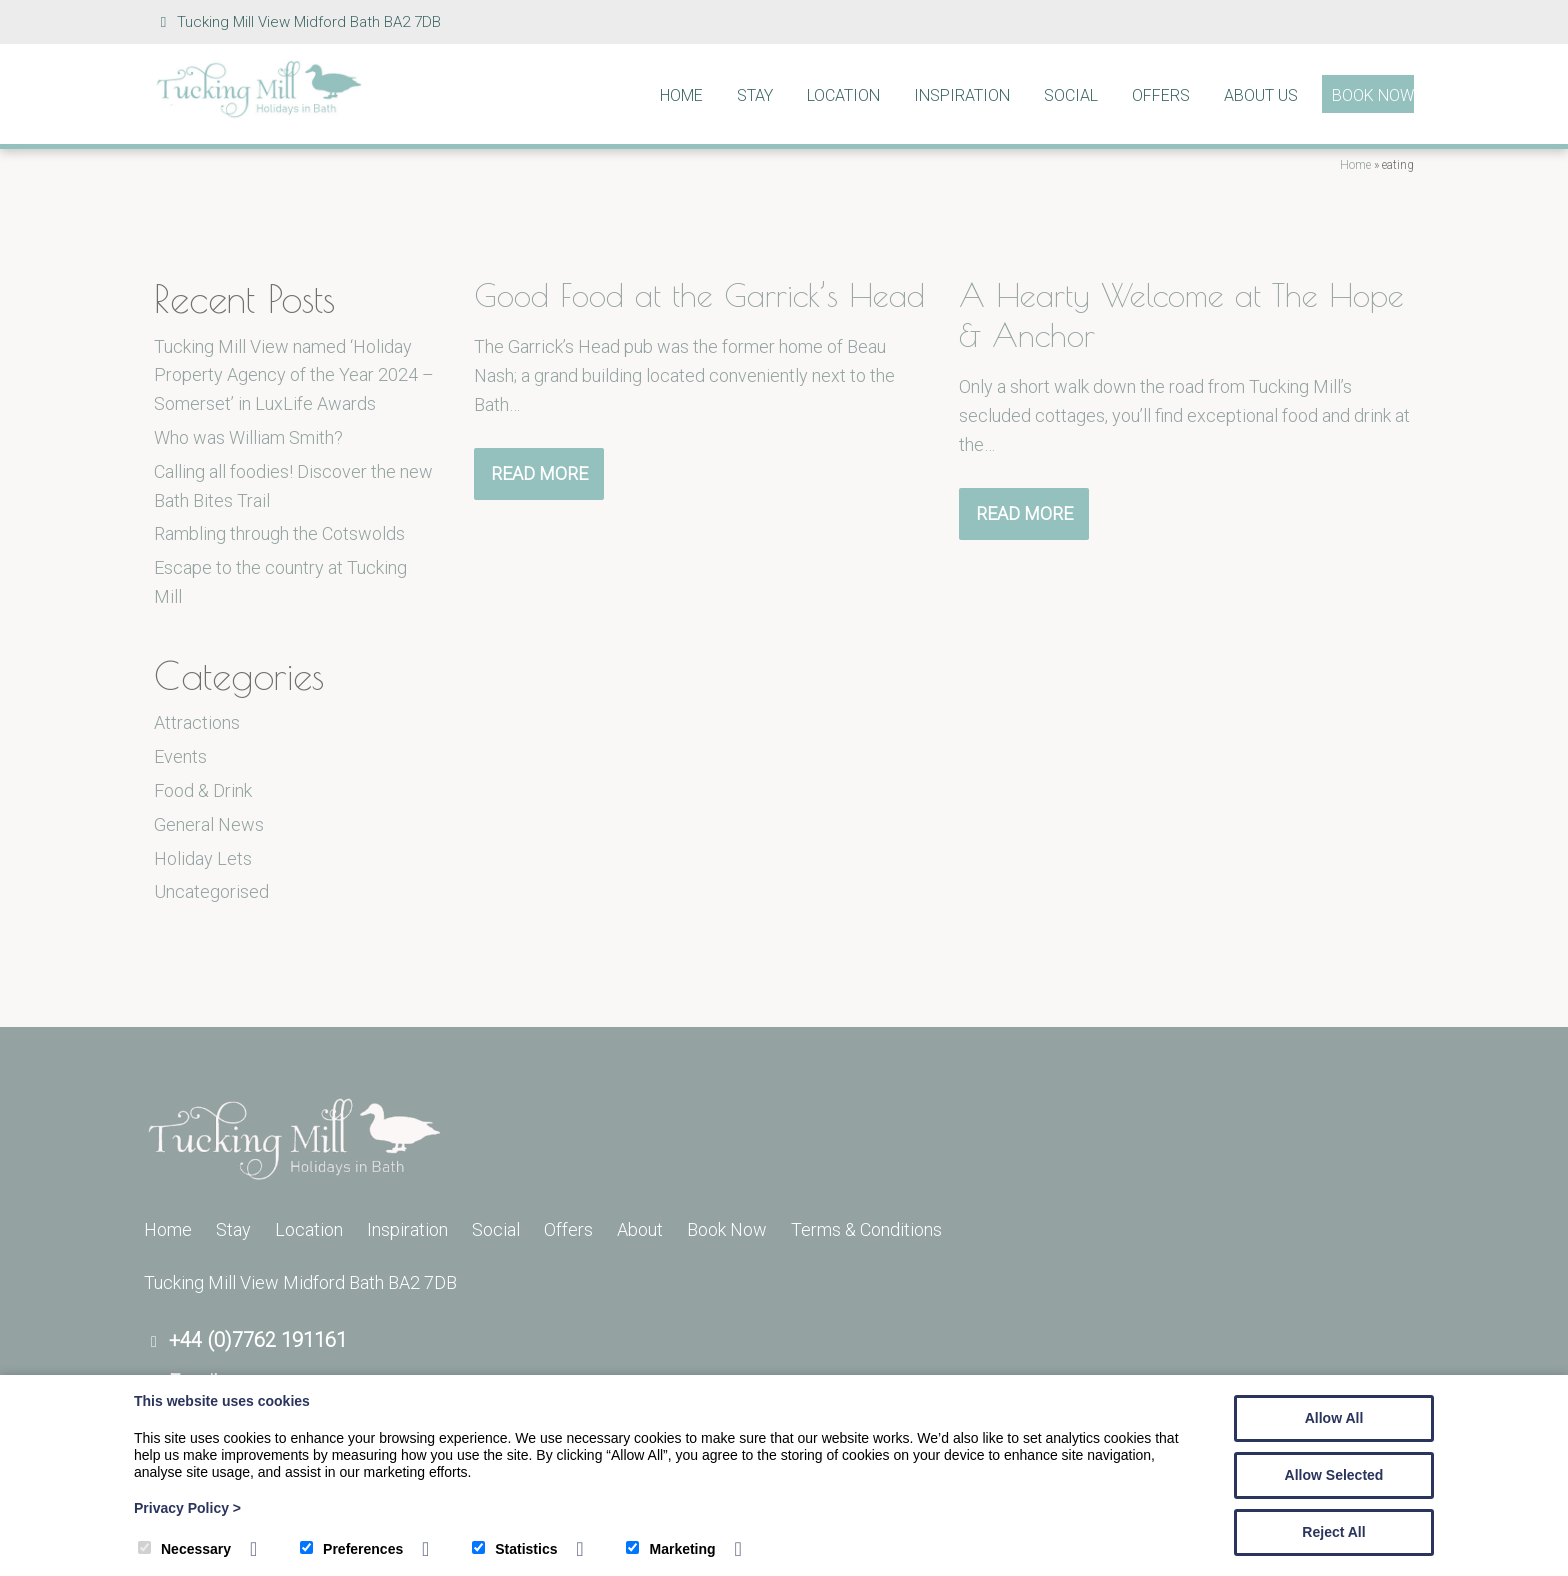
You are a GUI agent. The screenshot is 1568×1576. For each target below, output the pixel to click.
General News (209, 824)
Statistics (514, 1549)
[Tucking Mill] (259, 112)
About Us (1261, 95)
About (640, 1229)
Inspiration (962, 95)
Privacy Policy (187, 1508)
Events (180, 756)
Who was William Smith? (248, 437)
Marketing (670, 1549)
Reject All (1333, 1532)
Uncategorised (211, 891)
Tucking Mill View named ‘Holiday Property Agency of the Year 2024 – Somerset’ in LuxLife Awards (294, 375)
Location (843, 95)
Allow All (1334, 1418)
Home (681, 95)
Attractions (197, 722)
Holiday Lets (203, 858)
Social (1071, 95)
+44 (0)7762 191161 (258, 1340)
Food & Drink (203, 790)
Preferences (351, 1549)
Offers (1161, 95)
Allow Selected (1334, 1475)
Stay (755, 95)
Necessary (184, 1549)
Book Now (1373, 95)
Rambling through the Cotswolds (279, 533)
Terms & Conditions (866, 1229)
